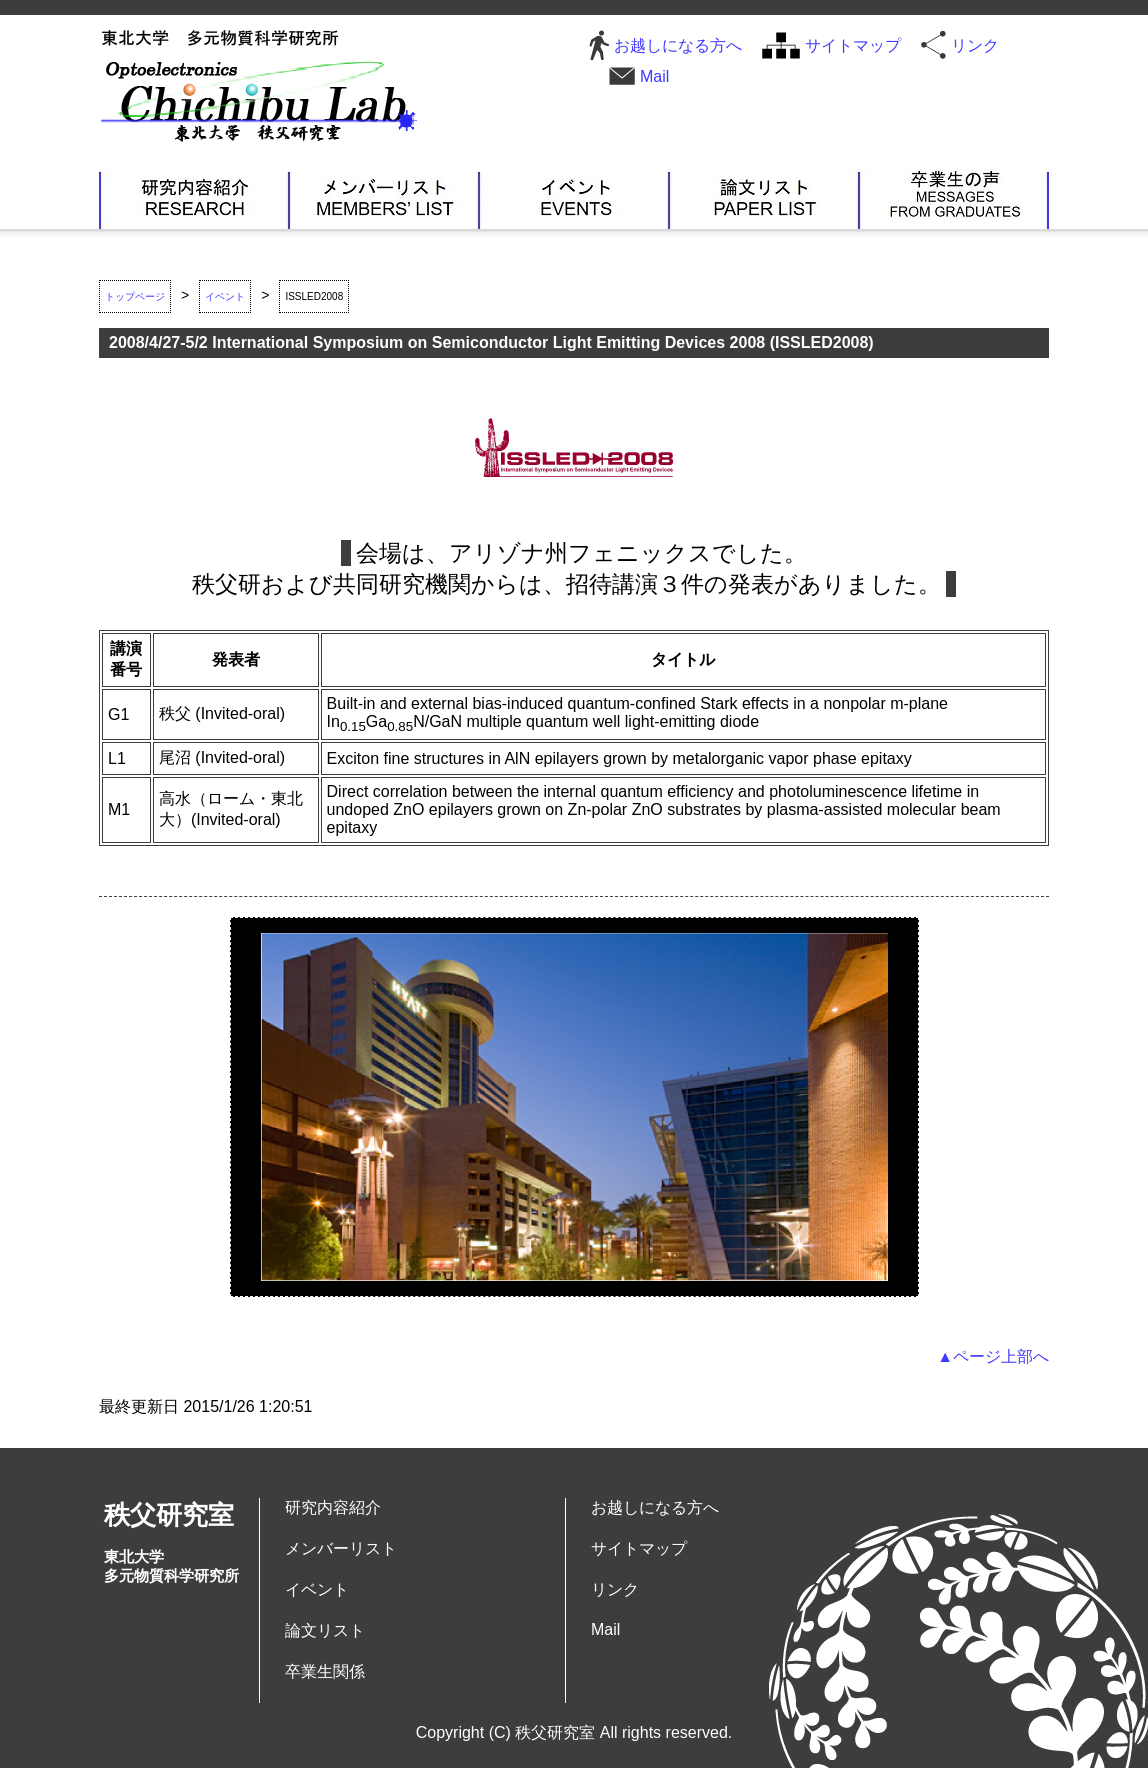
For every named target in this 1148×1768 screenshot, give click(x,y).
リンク (975, 45)
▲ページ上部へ (993, 1356)
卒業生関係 (954, 199)
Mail (654, 76)
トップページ (135, 296)
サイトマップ (853, 45)
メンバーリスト (384, 199)
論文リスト (764, 199)
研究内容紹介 (194, 199)
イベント (574, 199)
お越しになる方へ (678, 45)
